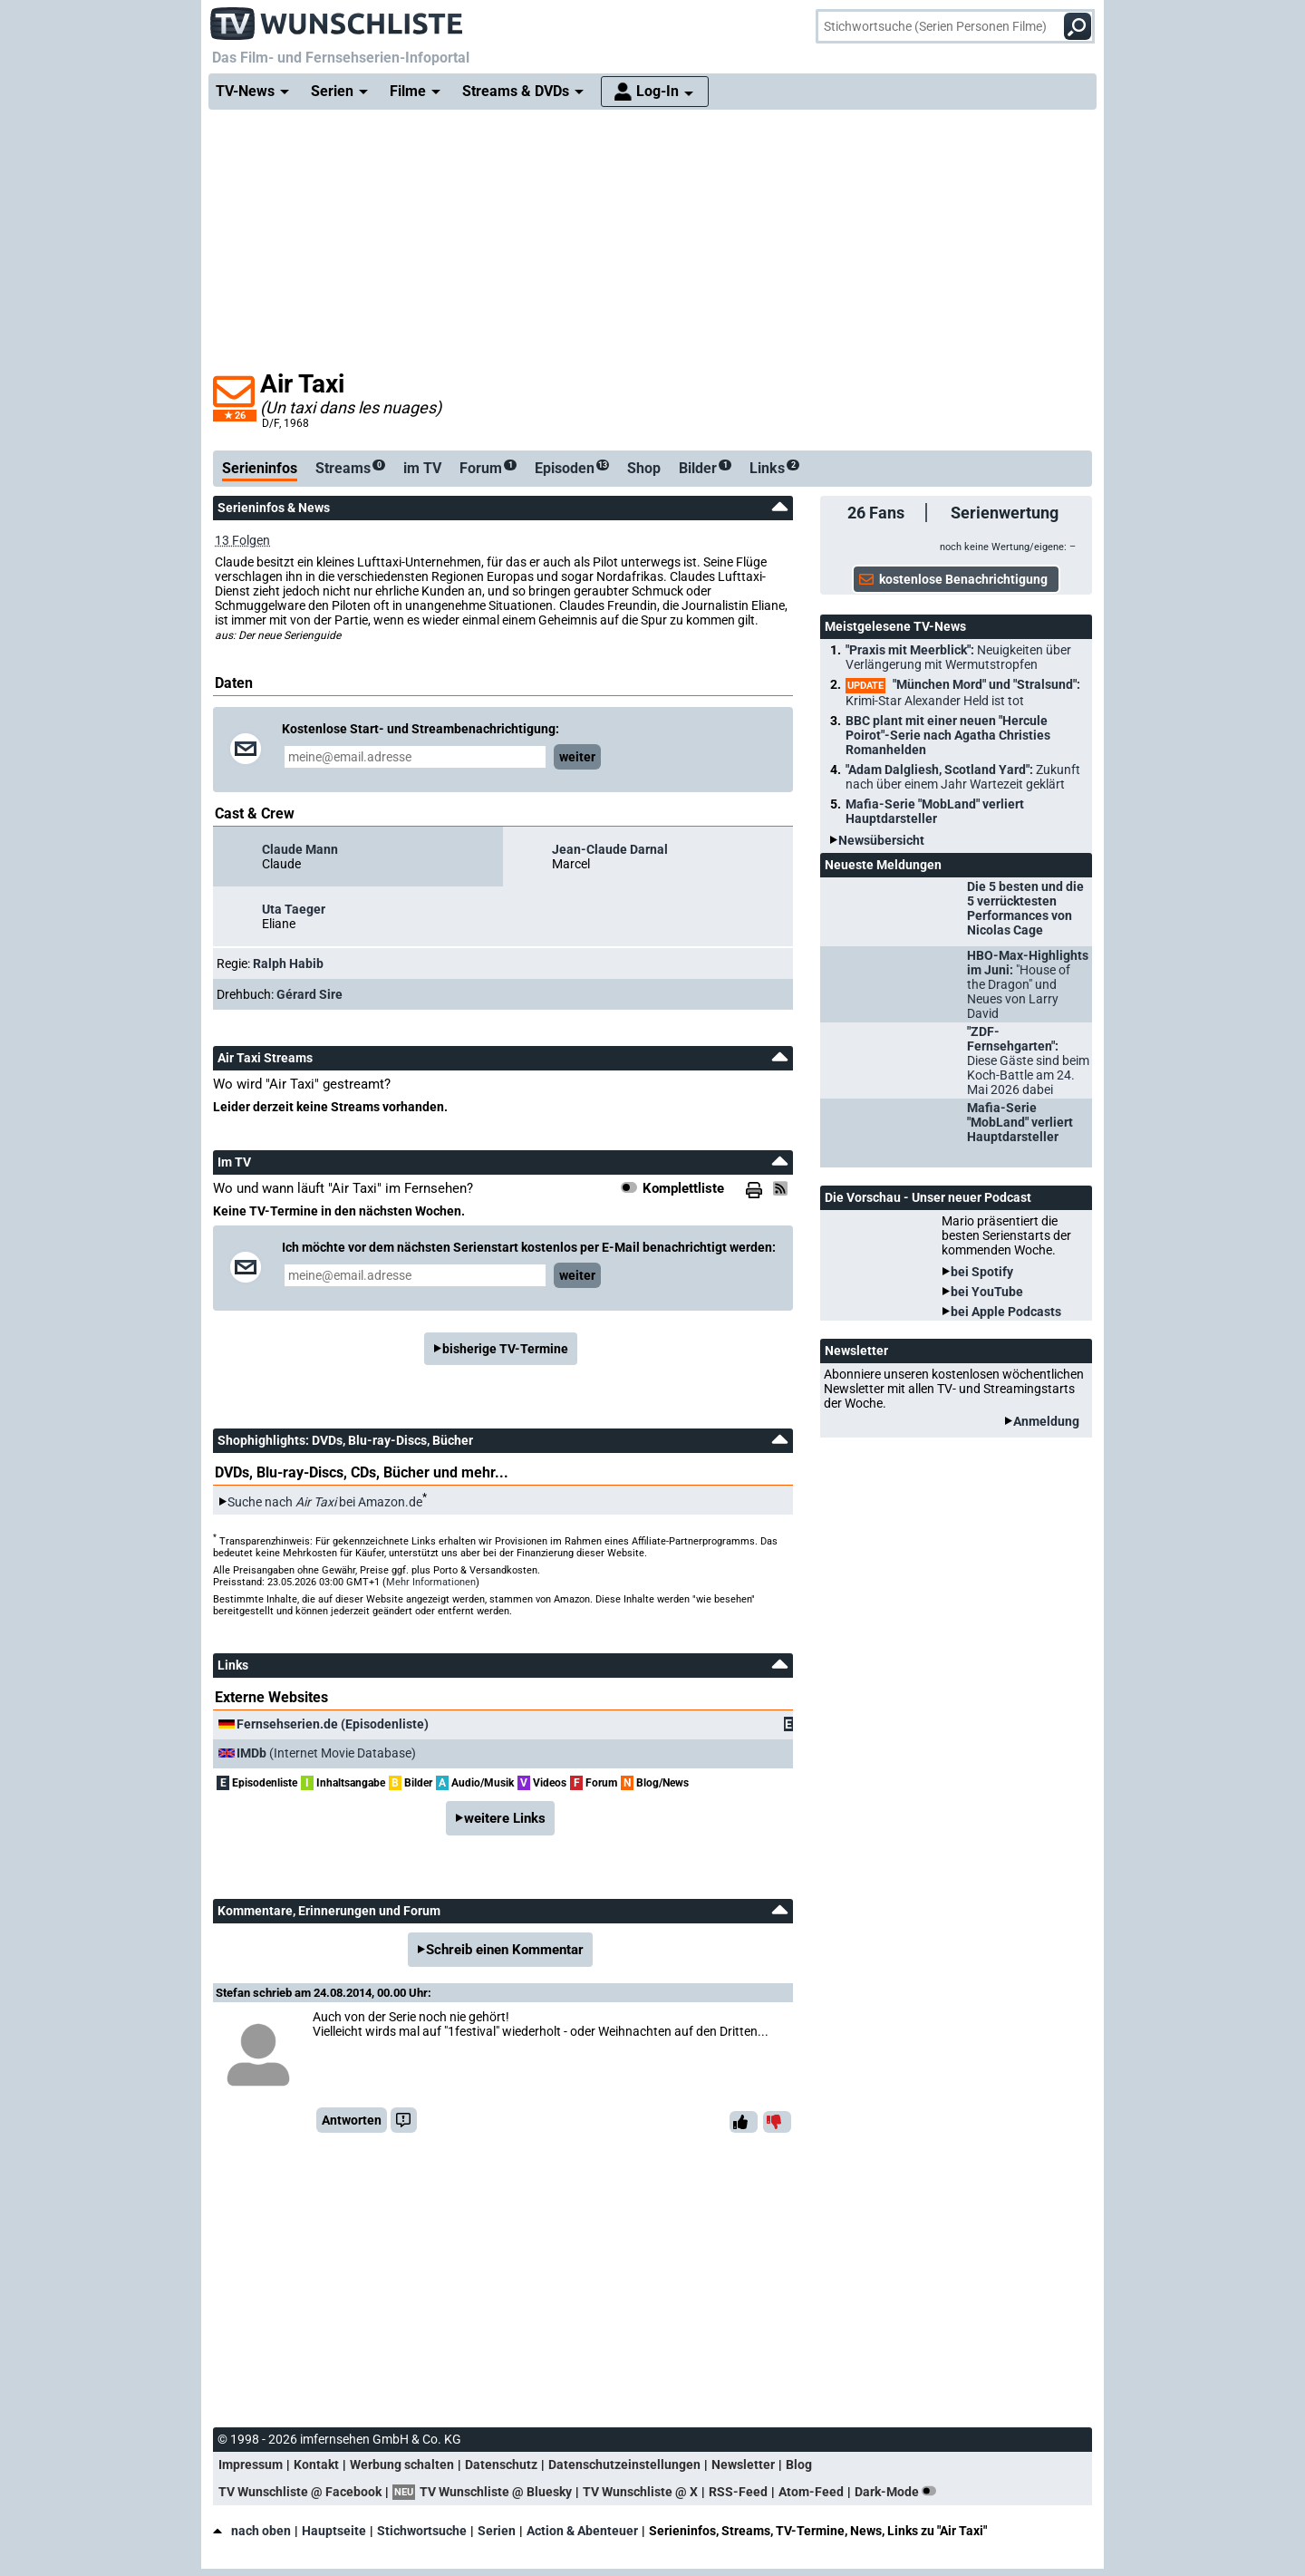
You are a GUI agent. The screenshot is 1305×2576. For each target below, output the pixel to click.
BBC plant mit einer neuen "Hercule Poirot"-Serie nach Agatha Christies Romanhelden (948, 735)
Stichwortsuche (422, 2530)
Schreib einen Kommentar (505, 1950)
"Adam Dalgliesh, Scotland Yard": (963, 776)
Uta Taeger (293, 909)
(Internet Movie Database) (326, 1753)
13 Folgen (242, 540)
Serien (497, 2530)
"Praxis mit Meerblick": (958, 657)
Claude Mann (300, 849)
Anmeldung (1046, 1421)
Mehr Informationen (431, 1582)
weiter (577, 757)
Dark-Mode (899, 2491)
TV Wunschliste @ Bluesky (496, 2491)
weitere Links (505, 1818)
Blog (799, 2464)
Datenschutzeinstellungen (624, 2464)
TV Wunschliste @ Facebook (300, 2491)
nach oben (252, 2530)
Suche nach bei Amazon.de (324, 1502)
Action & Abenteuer (582, 2530)
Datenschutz (501, 2464)
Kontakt (316, 2464)
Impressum (250, 2464)
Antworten (352, 2120)
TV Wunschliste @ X (640, 2491)
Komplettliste (683, 1188)
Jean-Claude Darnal (610, 849)
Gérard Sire (309, 994)
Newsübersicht (881, 840)
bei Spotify (982, 1271)
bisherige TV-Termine (505, 1348)
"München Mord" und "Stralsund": (963, 692)
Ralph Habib (288, 963)
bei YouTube (987, 1291)
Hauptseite (334, 2530)
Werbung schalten (402, 2464)
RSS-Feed (738, 2491)
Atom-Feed (811, 2491)
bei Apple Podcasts (1006, 1311)
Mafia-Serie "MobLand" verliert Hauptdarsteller (935, 811)
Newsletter (743, 2464)
